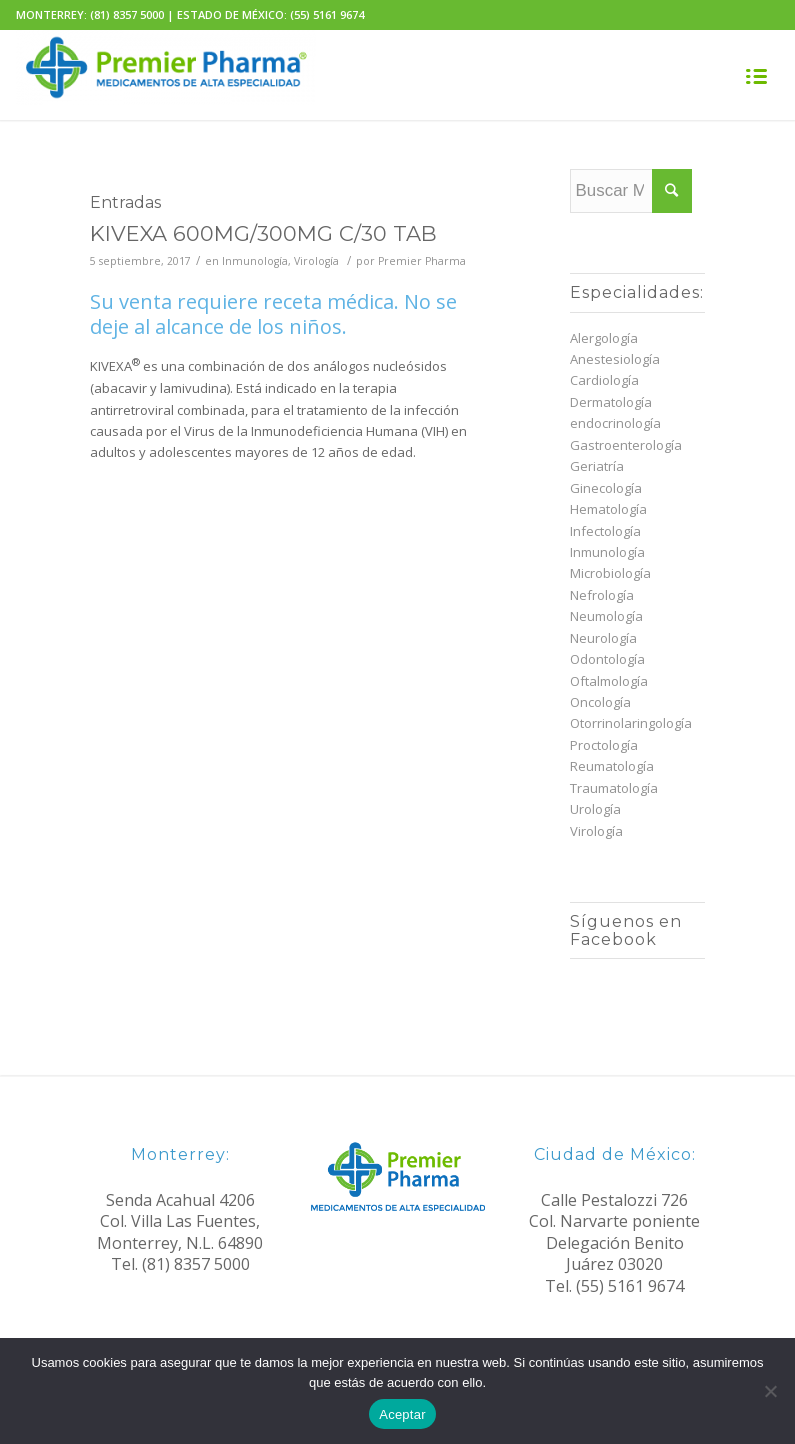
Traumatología (614, 788)
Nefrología (602, 595)
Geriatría (597, 466)
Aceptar (402, 1414)
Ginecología (606, 488)
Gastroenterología (626, 445)
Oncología (600, 702)
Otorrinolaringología (631, 723)
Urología (595, 809)
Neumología (606, 616)
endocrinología (615, 423)
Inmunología (255, 261)
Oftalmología (609, 681)
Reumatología (612, 766)
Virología (316, 261)
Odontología (607, 659)
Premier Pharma (422, 261)
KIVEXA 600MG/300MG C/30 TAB (263, 233)
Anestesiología (615, 359)
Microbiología (610, 573)
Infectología (605, 531)
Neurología (603, 638)
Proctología (604, 745)
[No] (770, 1391)
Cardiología (604, 380)
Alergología (604, 338)
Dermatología (611, 402)
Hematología (608, 509)
